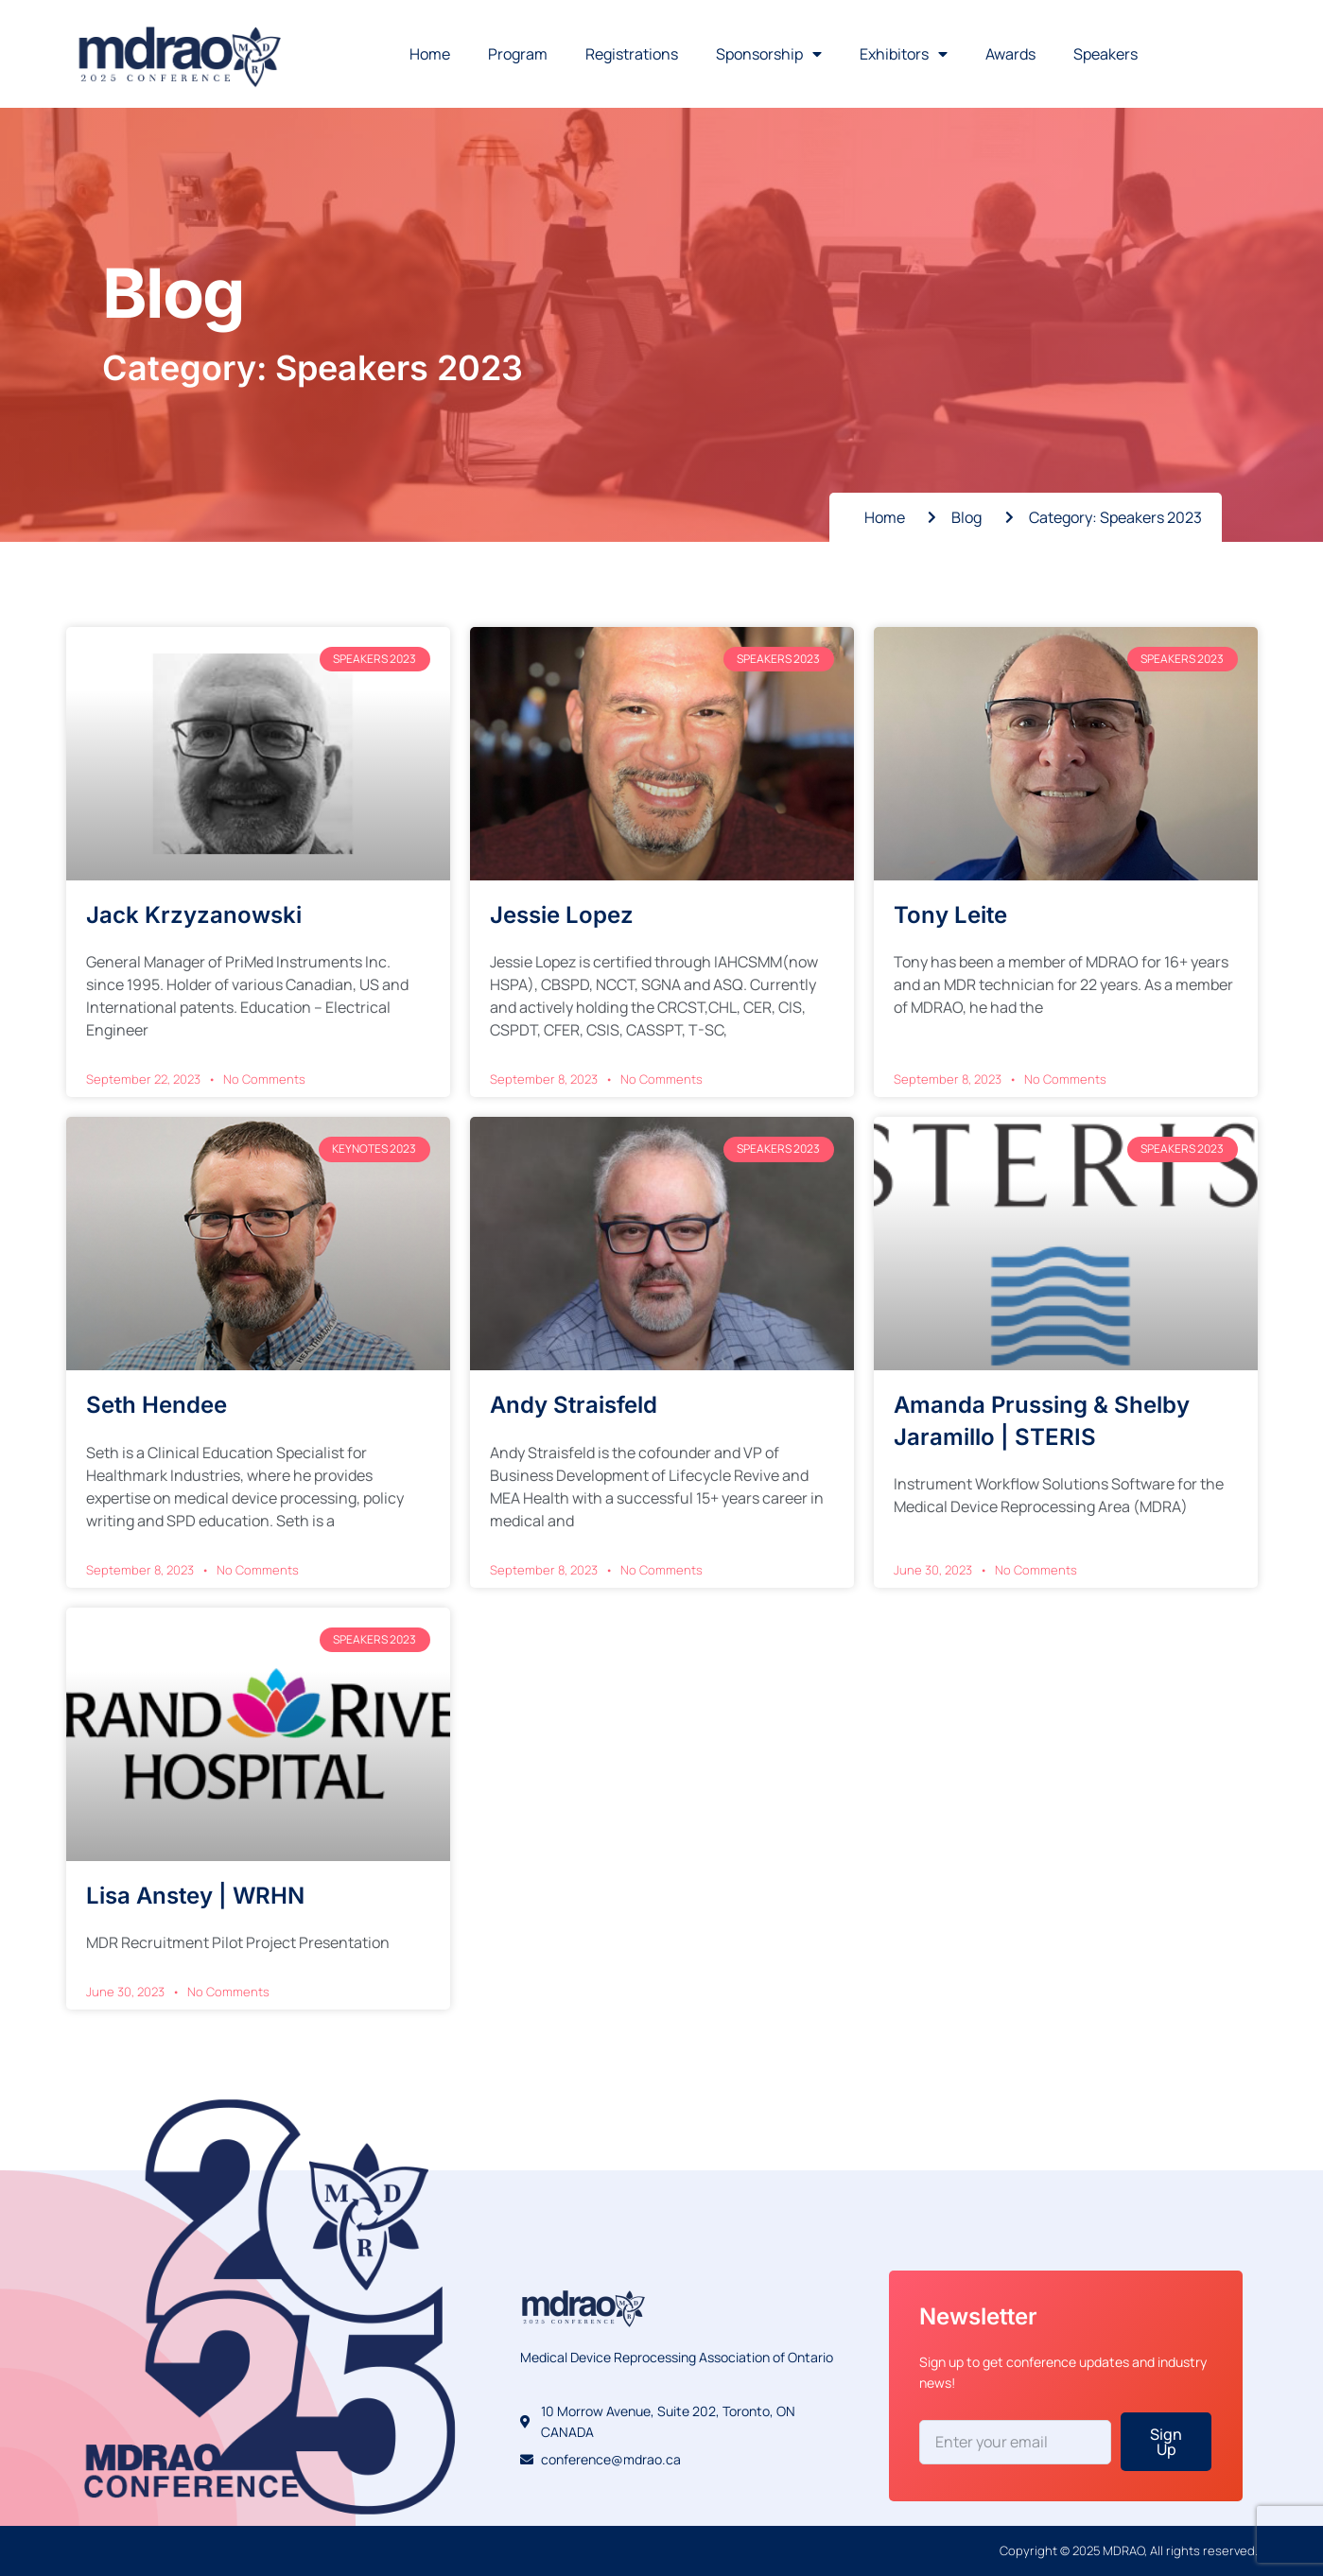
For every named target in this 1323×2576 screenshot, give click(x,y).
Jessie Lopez (562, 915)
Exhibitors (904, 54)
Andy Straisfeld (573, 1405)
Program (518, 54)
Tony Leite (950, 915)
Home (429, 54)
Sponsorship (769, 54)
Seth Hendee (156, 1405)
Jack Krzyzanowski (194, 915)
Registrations (631, 54)
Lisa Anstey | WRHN (195, 1895)
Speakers (1105, 54)
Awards (1010, 54)
